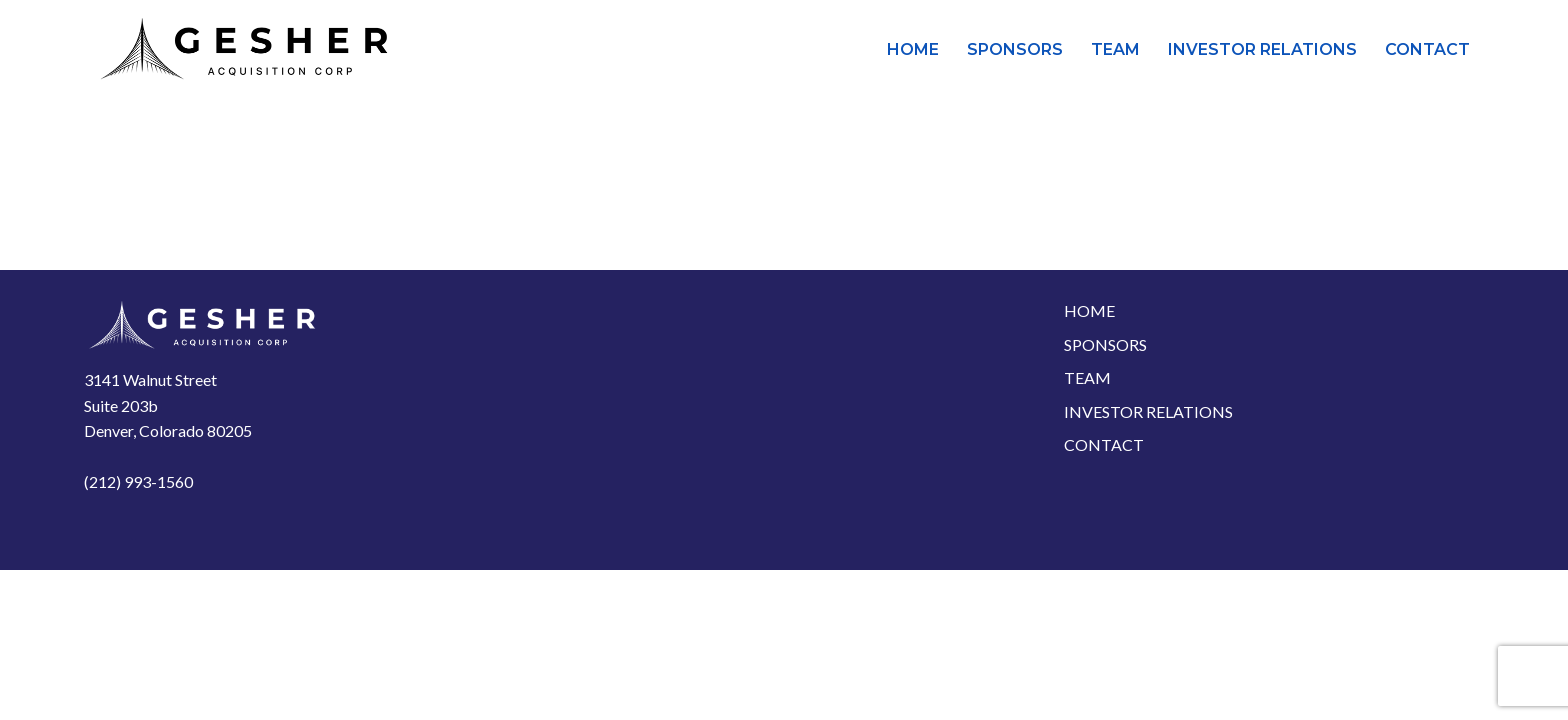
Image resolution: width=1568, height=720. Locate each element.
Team (1115, 49)
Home (913, 49)
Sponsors (1015, 49)
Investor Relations (1262, 49)
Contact (1427, 49)
